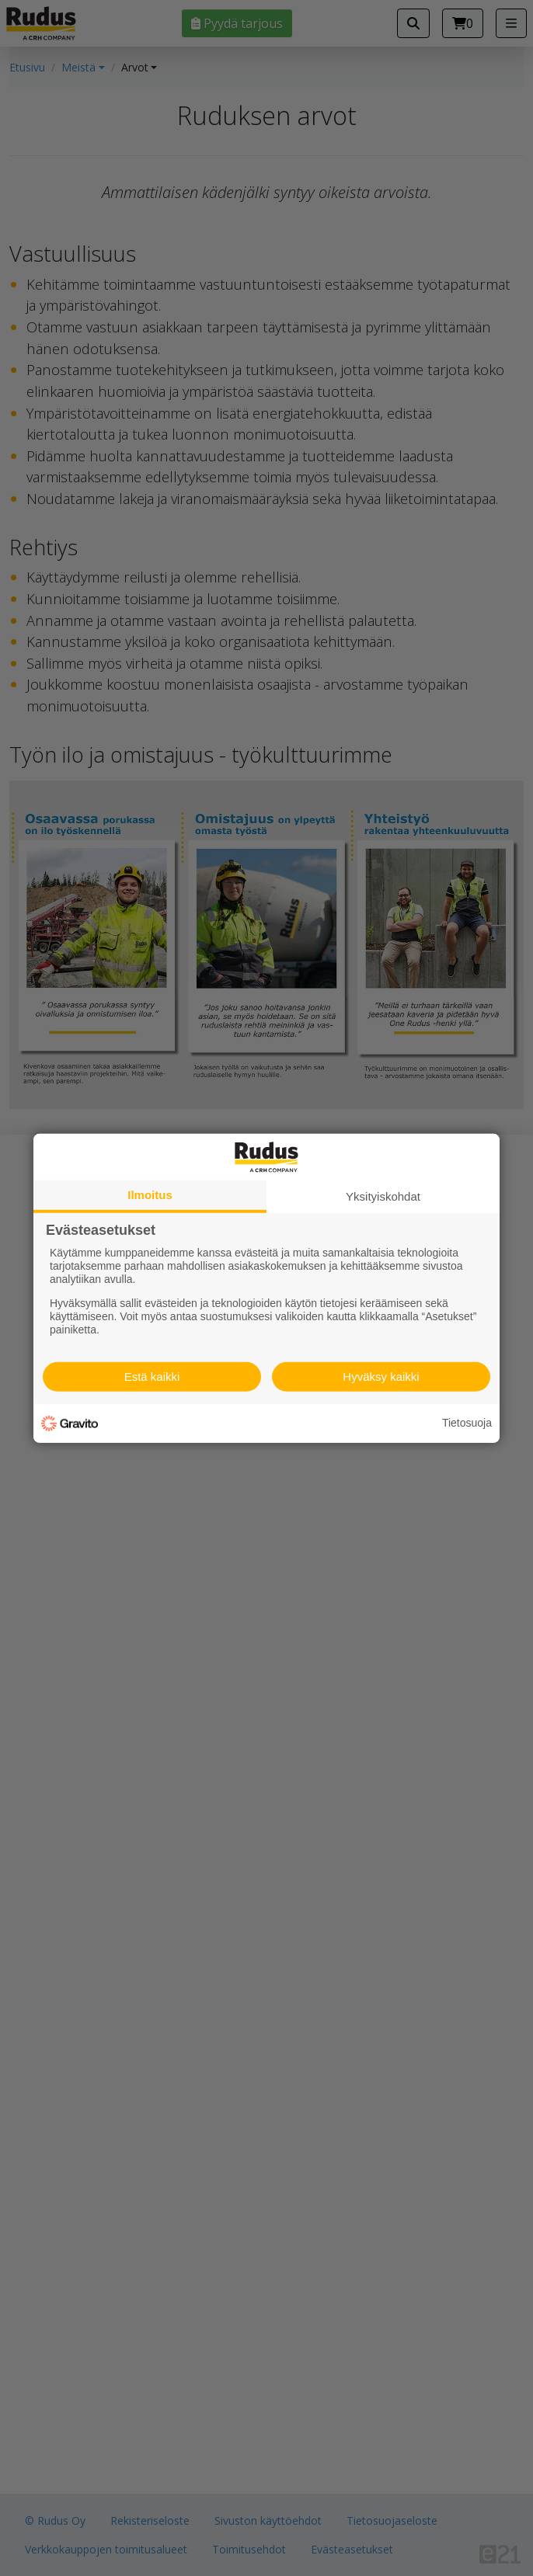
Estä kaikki (152, 1376)
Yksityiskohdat (383, 1195)
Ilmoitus (149, 1194)
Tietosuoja (467, 1423)
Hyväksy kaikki (381, 1376)
